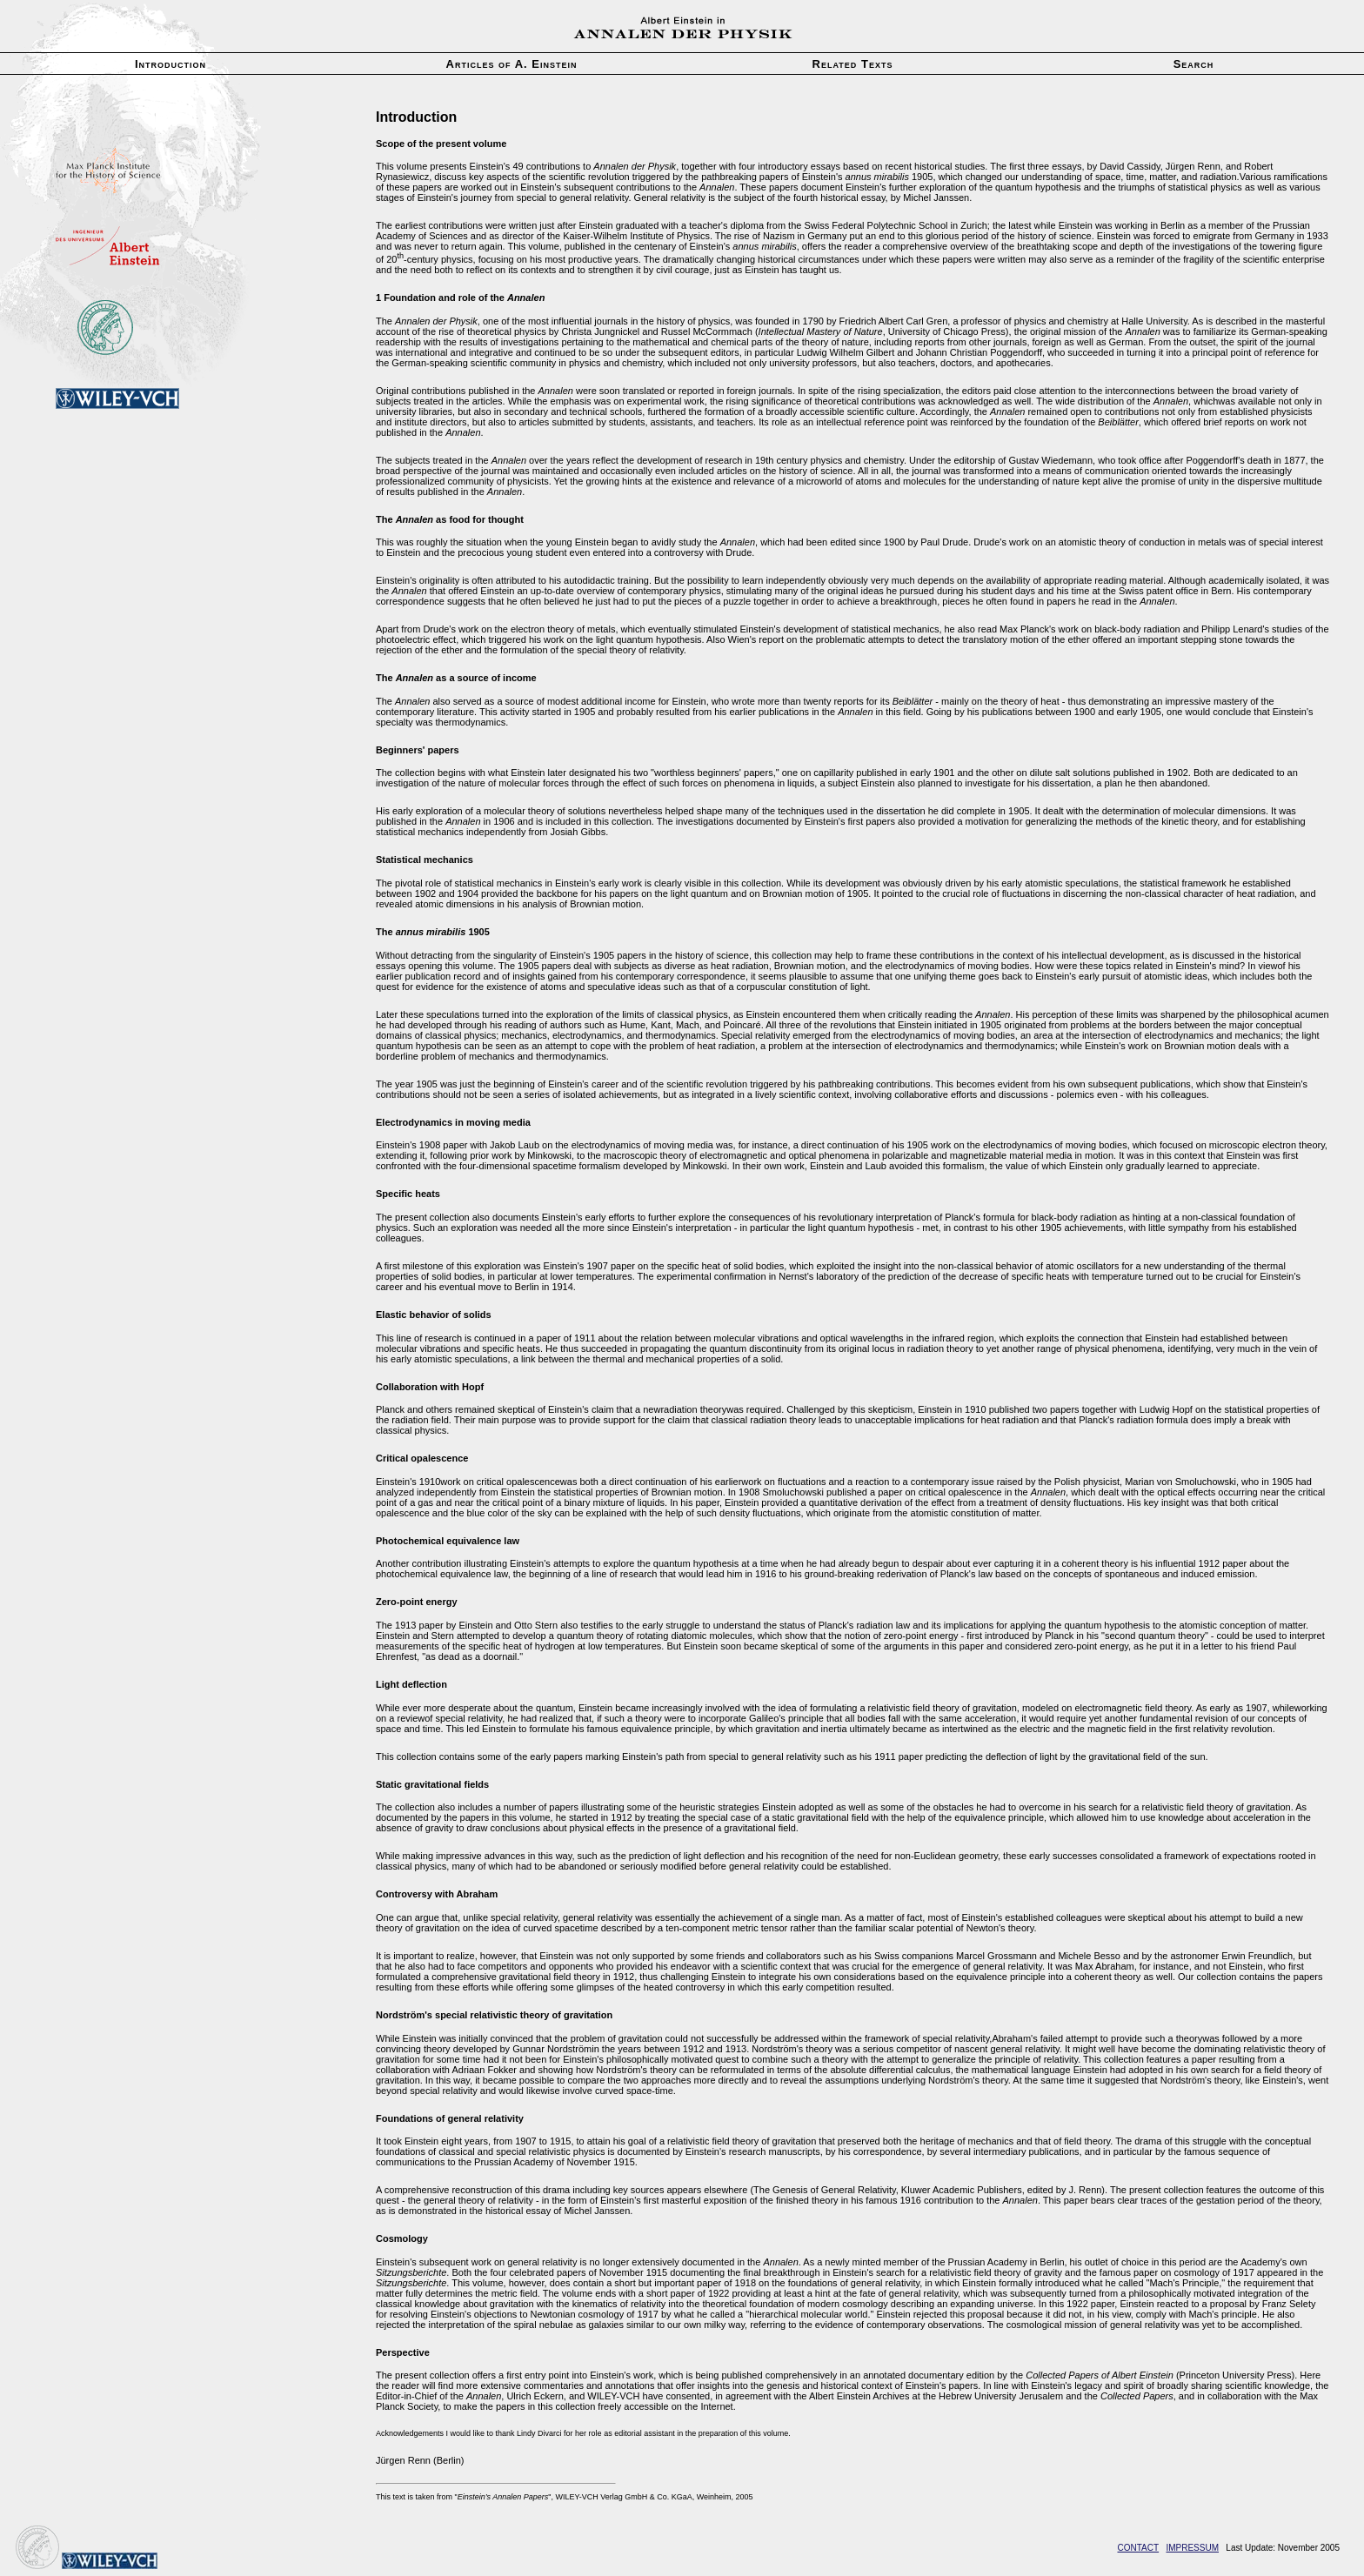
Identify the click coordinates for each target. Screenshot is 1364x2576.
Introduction (170, 63)
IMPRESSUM (1192, 2548)
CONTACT (1139, 2548)
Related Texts (852, 63)
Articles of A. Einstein (512, 63)
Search (1193, 63)
